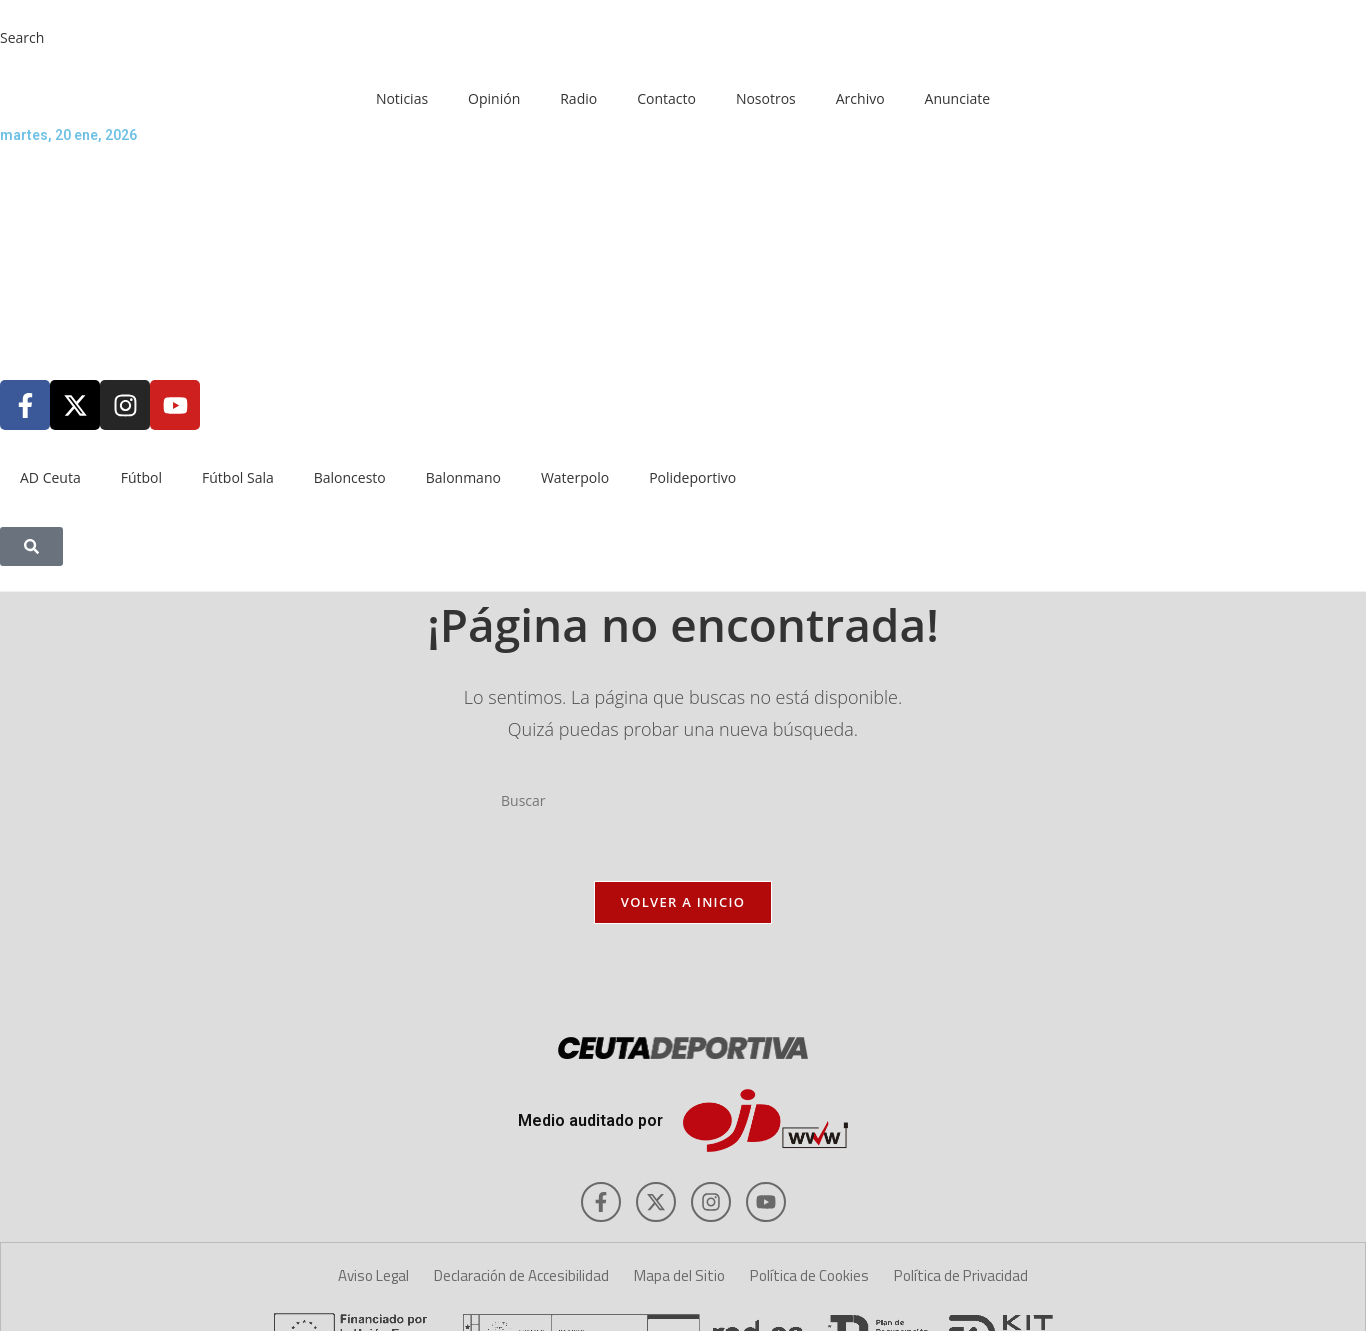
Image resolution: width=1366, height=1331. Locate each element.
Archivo (860, 98)
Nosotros (766, 98)
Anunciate (957, 98)
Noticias (402, 98)
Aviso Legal (373, 1275)
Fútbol (141, 477)
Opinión (494, 98)
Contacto (666, 98)
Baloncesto (350, 477)
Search (22, 37)
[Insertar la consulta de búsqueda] (683, 801)
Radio (578, 98)
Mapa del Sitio (679, 1275)
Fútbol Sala (238, 477)
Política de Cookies (809, 1275)
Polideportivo (692, 477)
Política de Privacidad (961, 1275)
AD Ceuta (50, 477)
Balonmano (463, 477)
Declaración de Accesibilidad (521, 1275)
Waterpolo (575, 477)
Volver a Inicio (683, 902)
